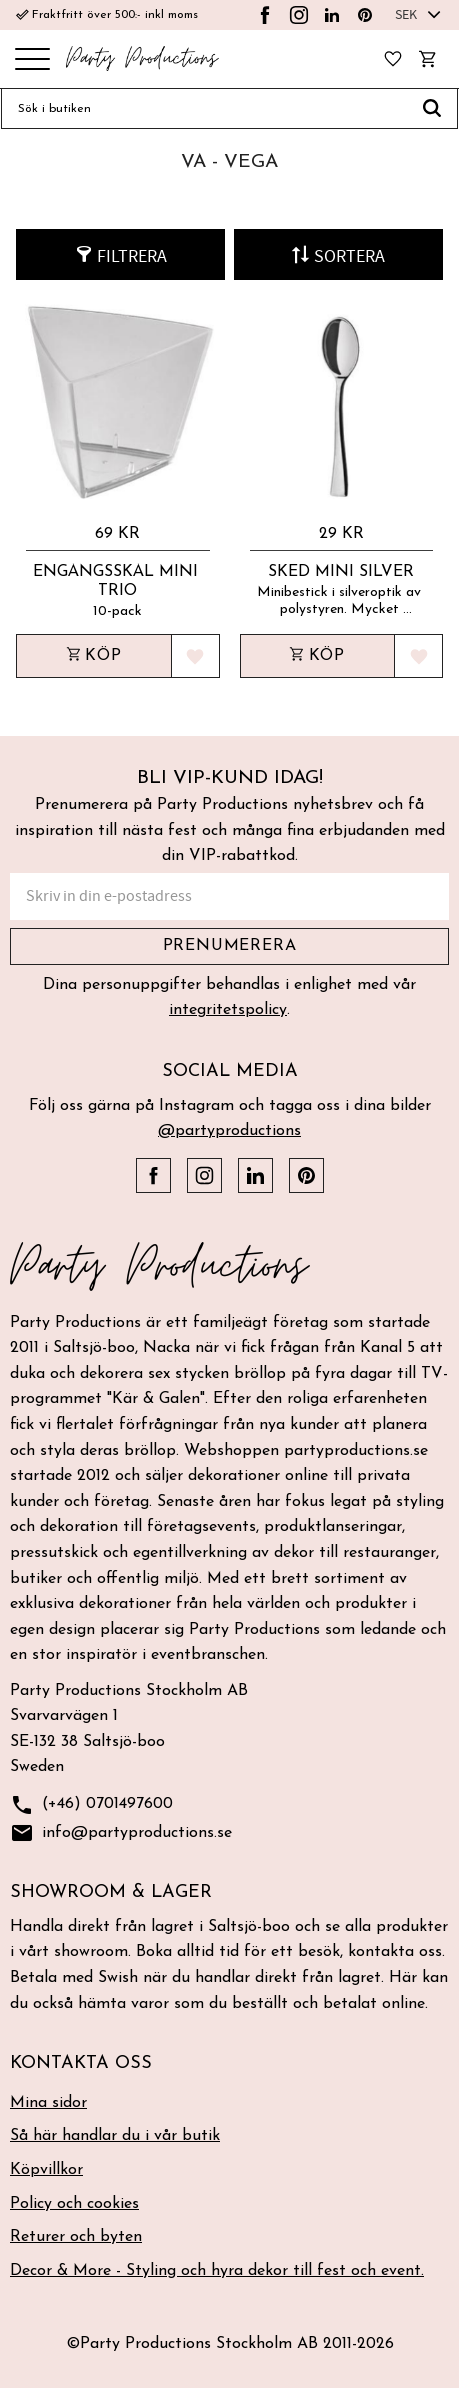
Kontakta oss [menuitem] (81, 2063)
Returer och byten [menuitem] (76, 2237)
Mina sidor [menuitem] (48, 2103)
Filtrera (132, 256)
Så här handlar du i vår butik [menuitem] (115, 2136)
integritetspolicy (228, 1010)
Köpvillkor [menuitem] (46, 2170)
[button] (32, 60)
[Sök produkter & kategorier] (204, 109)
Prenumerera (230, 946)
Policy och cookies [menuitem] (74, 2204)
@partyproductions (229, 1131)
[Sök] (432, 109)
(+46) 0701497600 (91, 1805)
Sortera (349, 256)
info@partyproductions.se (121, 1833)
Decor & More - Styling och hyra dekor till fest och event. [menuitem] (217, 2271)
